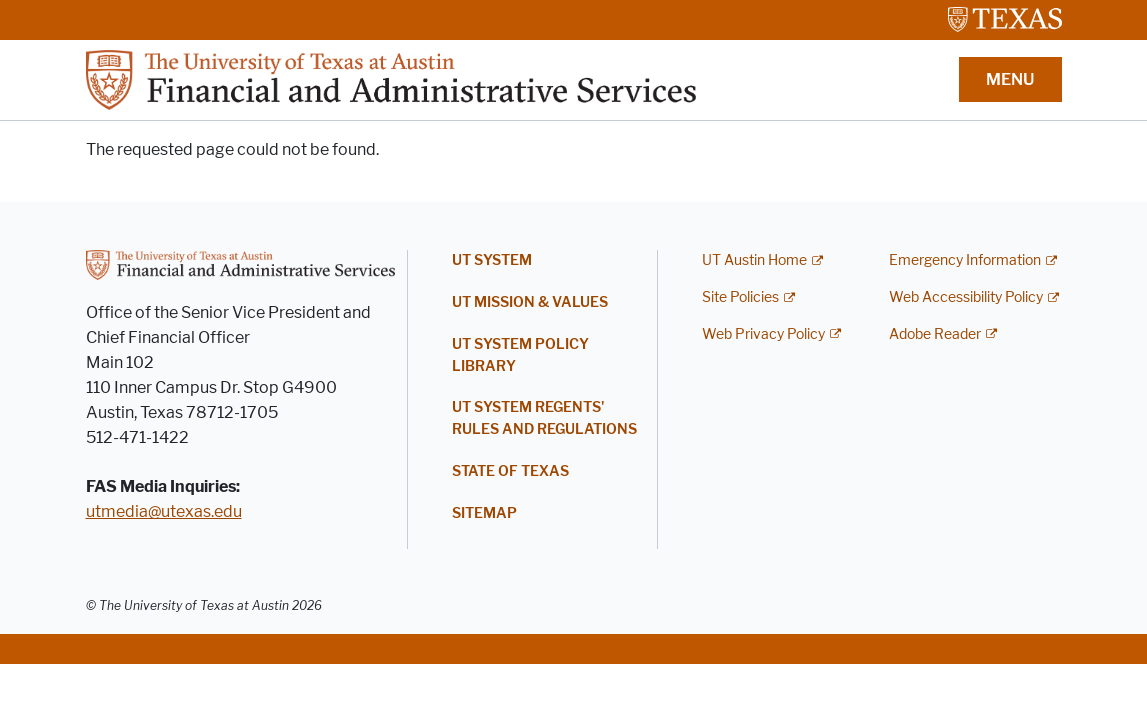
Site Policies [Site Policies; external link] (740, 297)
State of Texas (510, 471)
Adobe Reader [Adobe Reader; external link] (935, 334)
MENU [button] (1010, 79)
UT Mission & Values (530, 302)
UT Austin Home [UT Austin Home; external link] (754, 260)
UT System (492, 260)
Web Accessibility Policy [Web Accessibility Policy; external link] (966, 297)
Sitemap (484, 513)
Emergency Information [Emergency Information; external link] (965, 260)
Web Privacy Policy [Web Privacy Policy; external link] (763, 334)
